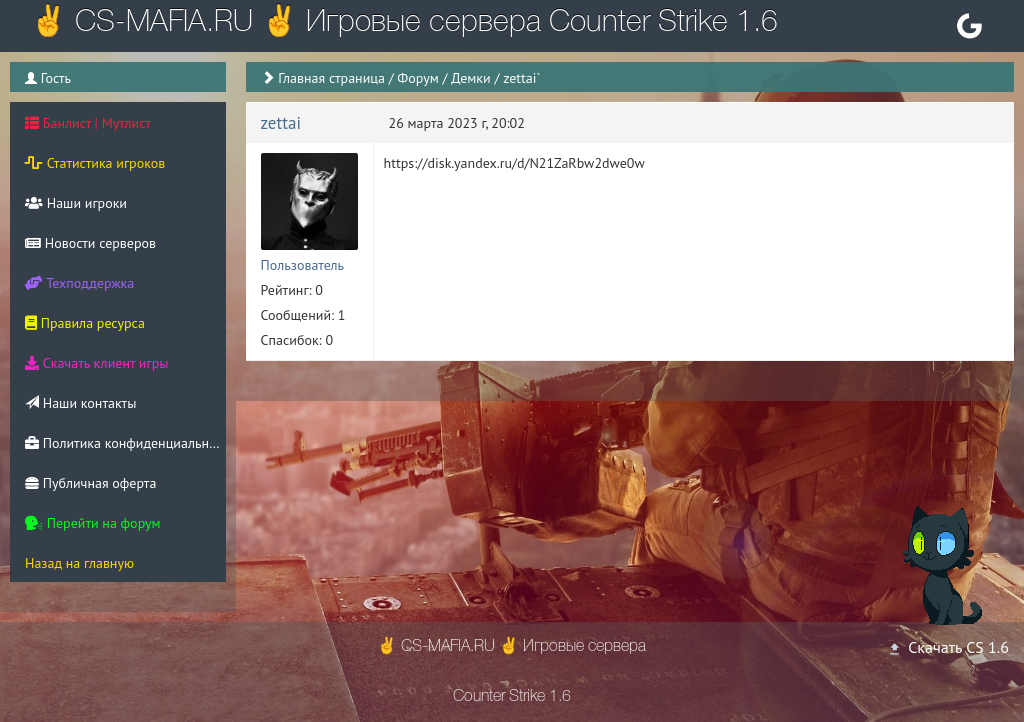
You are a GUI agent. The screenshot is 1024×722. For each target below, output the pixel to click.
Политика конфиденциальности (125, 443)
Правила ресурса (85, 323)
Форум (417, 78)
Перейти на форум (93, 523)
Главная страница (331, 78)
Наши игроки (76, 203)
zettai (281, 123)
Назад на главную (79, 563)
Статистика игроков (95, 163)
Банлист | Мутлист (88, 123)
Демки (471, 78)
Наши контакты (80, 403)
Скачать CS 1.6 (948, 647)
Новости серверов (90, 243)
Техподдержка (79, 283)
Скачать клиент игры (96, 363)
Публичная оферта (90, 483)
